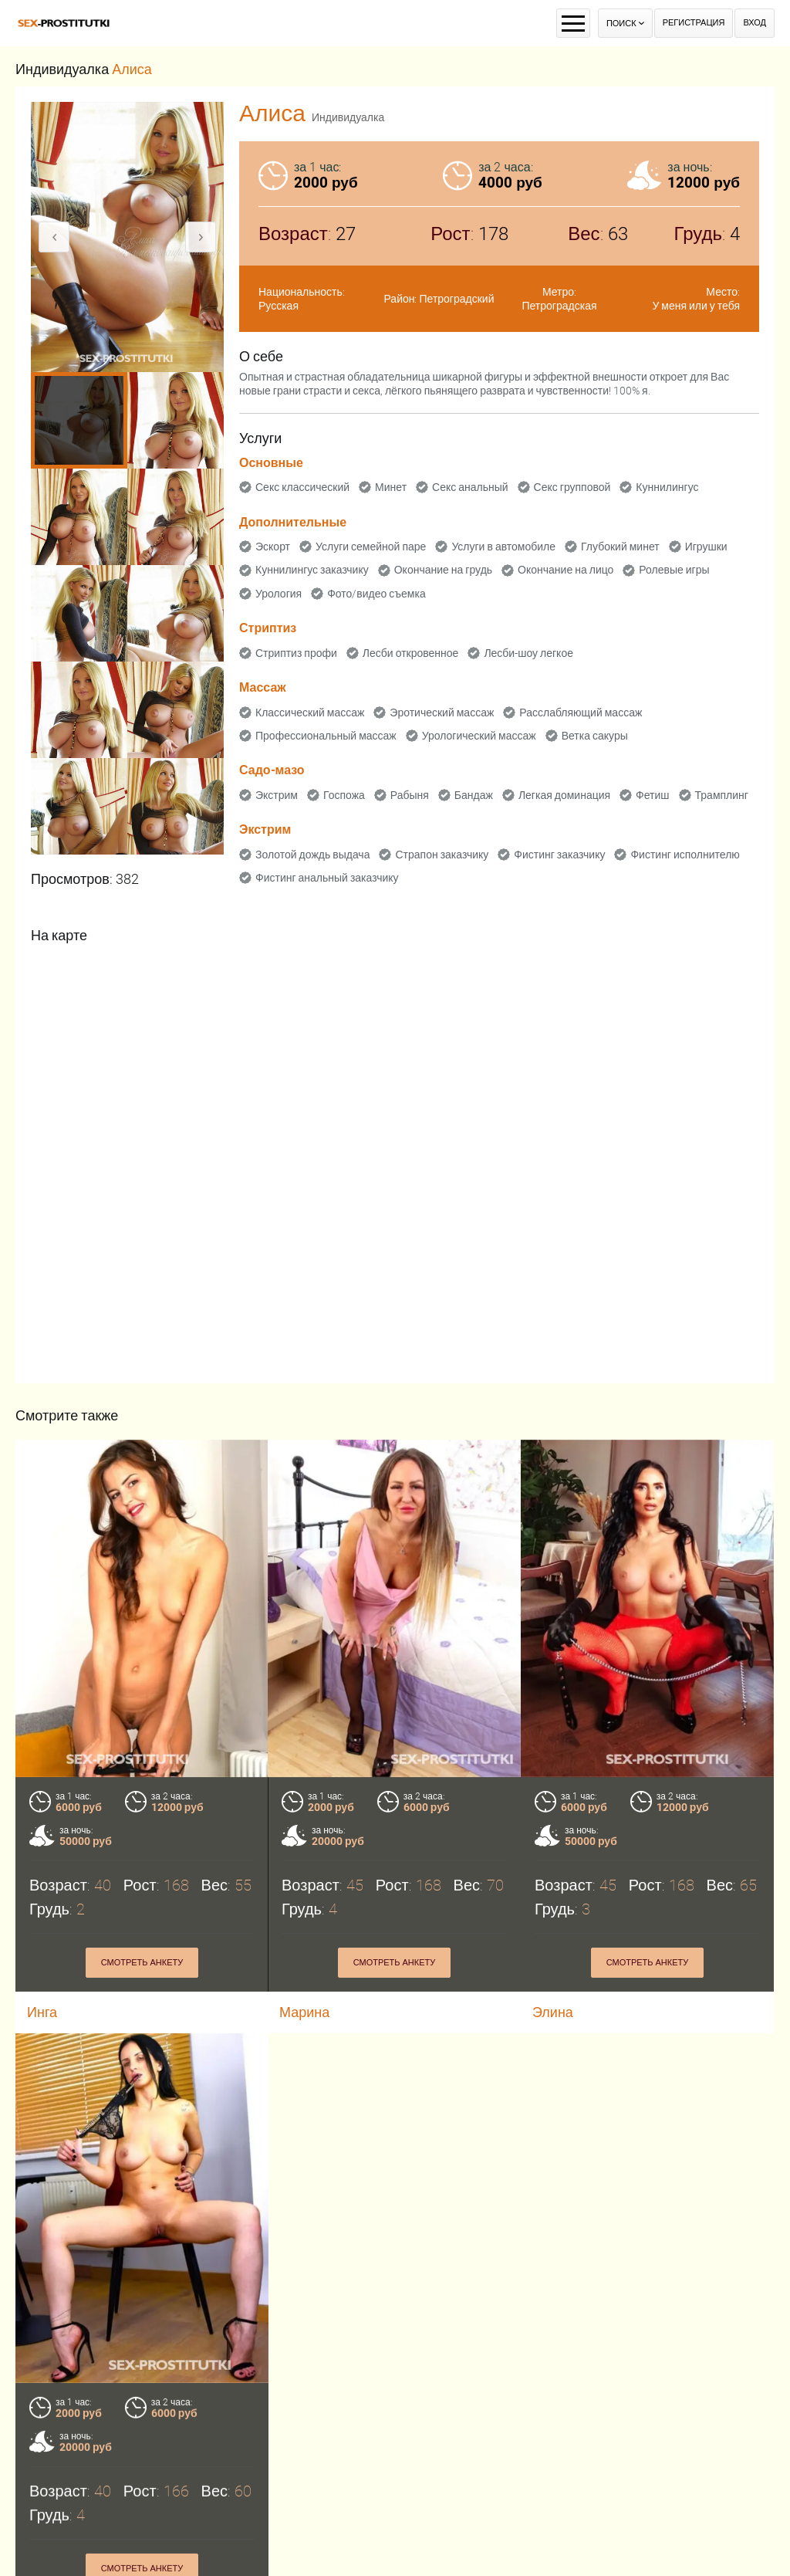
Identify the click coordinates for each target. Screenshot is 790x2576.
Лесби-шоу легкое (528, 653)
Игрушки (706, 546)
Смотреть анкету (142, 1963)
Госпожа (344, 795)
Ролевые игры (674, 570)
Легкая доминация (564, 795)
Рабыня (409, 795)
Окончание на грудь (443, 570)
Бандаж (473, 795)
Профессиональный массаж (326, 735)
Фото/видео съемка (376, 593)
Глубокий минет (620, 546)
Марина (304, 2012)
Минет (391, 487)
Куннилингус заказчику (312, 570)
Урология (278, 593)
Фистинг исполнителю (684, 854)
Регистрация (694, 23)
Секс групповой (572, 487)
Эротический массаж (442, 712)
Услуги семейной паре (371, 546)
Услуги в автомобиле (503, 546)
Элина (552, 2012)
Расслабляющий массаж (580, 712)
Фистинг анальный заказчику (327, 878)
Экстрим (276, 795)
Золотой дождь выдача (312, 854)
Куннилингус (667, 487)
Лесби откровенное (411, 653)
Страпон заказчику (441, 854)
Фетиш (652, 795)
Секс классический (302, 487)
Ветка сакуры (595, 735)
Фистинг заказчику (559, 854)
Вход (754, 23)
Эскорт (272, 546)
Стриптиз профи (296, 653)
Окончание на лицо (565, 570)
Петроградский (457, 299)
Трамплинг (721, 795)
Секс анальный (470, 487)
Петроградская (559, 306)
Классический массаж (309, 712)
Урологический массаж (479, 735)
